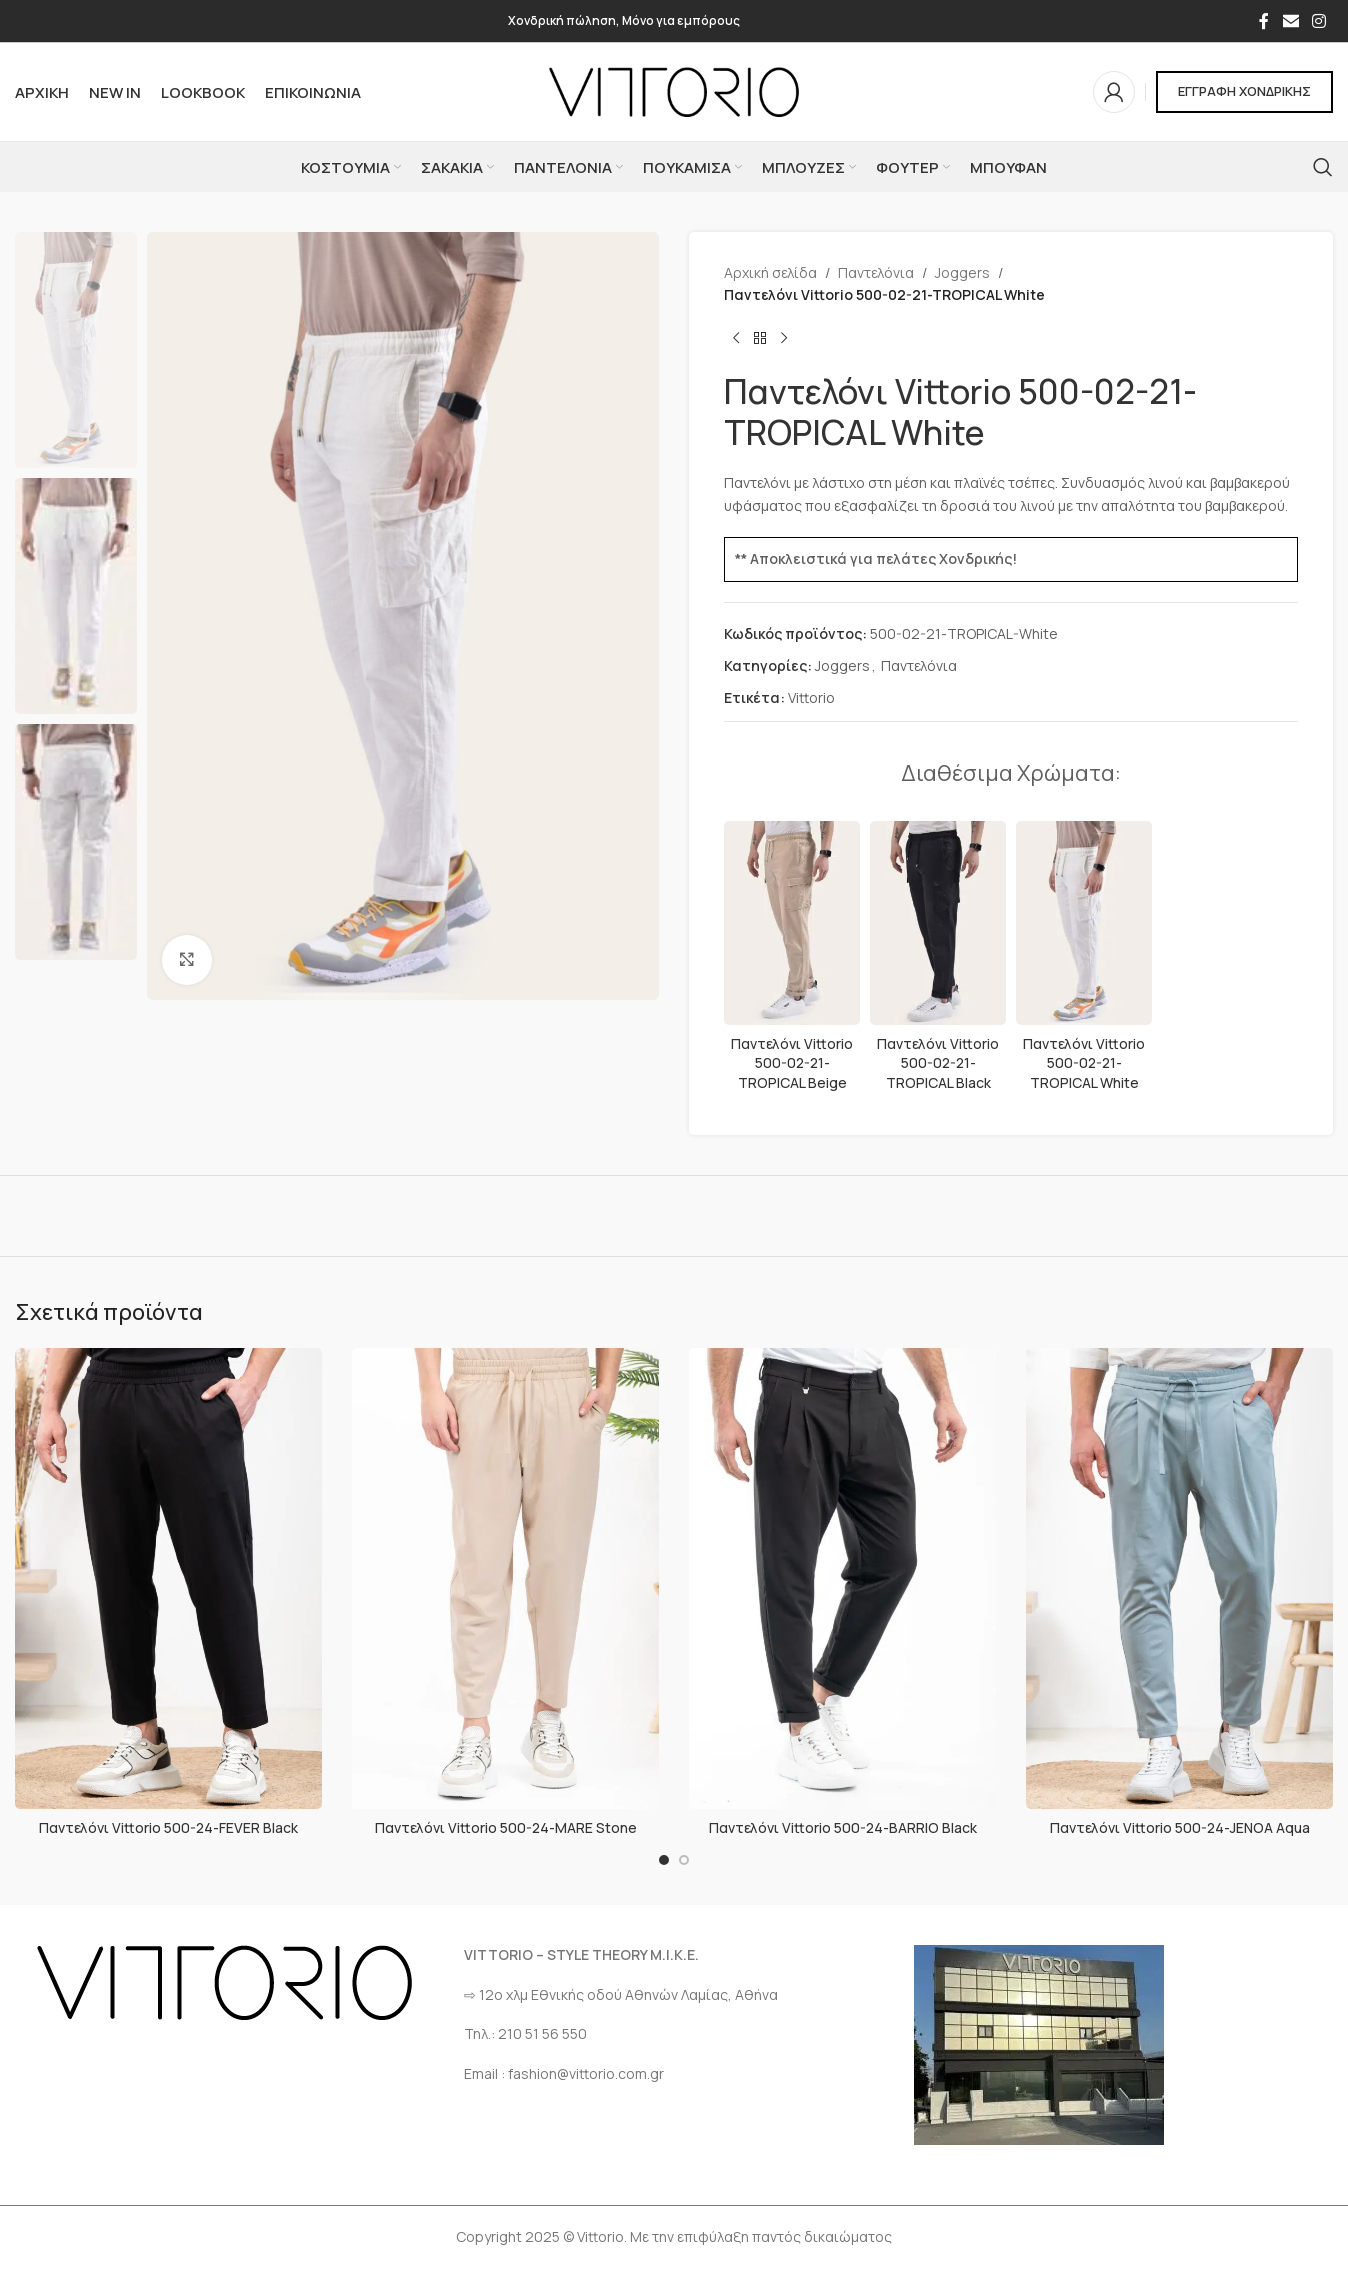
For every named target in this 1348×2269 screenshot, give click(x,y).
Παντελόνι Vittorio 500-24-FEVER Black (168, 1827)
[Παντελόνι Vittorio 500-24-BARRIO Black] (842, 1579)
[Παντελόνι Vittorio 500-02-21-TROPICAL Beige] (792, 923)
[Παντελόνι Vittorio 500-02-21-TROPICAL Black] (938, 923)
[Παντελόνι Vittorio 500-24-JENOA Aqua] (1179, 1579)
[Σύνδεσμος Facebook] (1264, 21)
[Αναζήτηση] (1323, 167)
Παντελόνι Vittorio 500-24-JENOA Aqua (1180, 1827)
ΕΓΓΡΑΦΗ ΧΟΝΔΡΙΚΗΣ (1244, 91)
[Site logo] (674, 90)
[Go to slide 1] (664, 1860)
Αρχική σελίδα (770, 272)
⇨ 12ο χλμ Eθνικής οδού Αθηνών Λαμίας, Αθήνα (621, 1994)
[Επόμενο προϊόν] (784, 339)
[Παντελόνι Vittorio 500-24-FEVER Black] (168, 1579)
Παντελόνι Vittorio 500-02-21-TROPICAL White (1084, 1063)
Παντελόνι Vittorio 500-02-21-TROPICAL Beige (792, 1063)
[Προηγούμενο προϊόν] (736, 339)
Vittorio (811, 697)
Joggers (962, 272)
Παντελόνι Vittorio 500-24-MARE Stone (506, 1827)
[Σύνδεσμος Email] (1290, 21)
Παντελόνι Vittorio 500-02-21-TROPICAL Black (938, 1063)
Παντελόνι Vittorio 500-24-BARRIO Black (843, 1827)
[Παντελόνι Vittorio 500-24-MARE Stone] (505, 1579)
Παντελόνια (876, 272)
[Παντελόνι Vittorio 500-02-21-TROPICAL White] (1084, 923)
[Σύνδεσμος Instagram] (1319, 21)
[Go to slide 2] (684, 1860)
